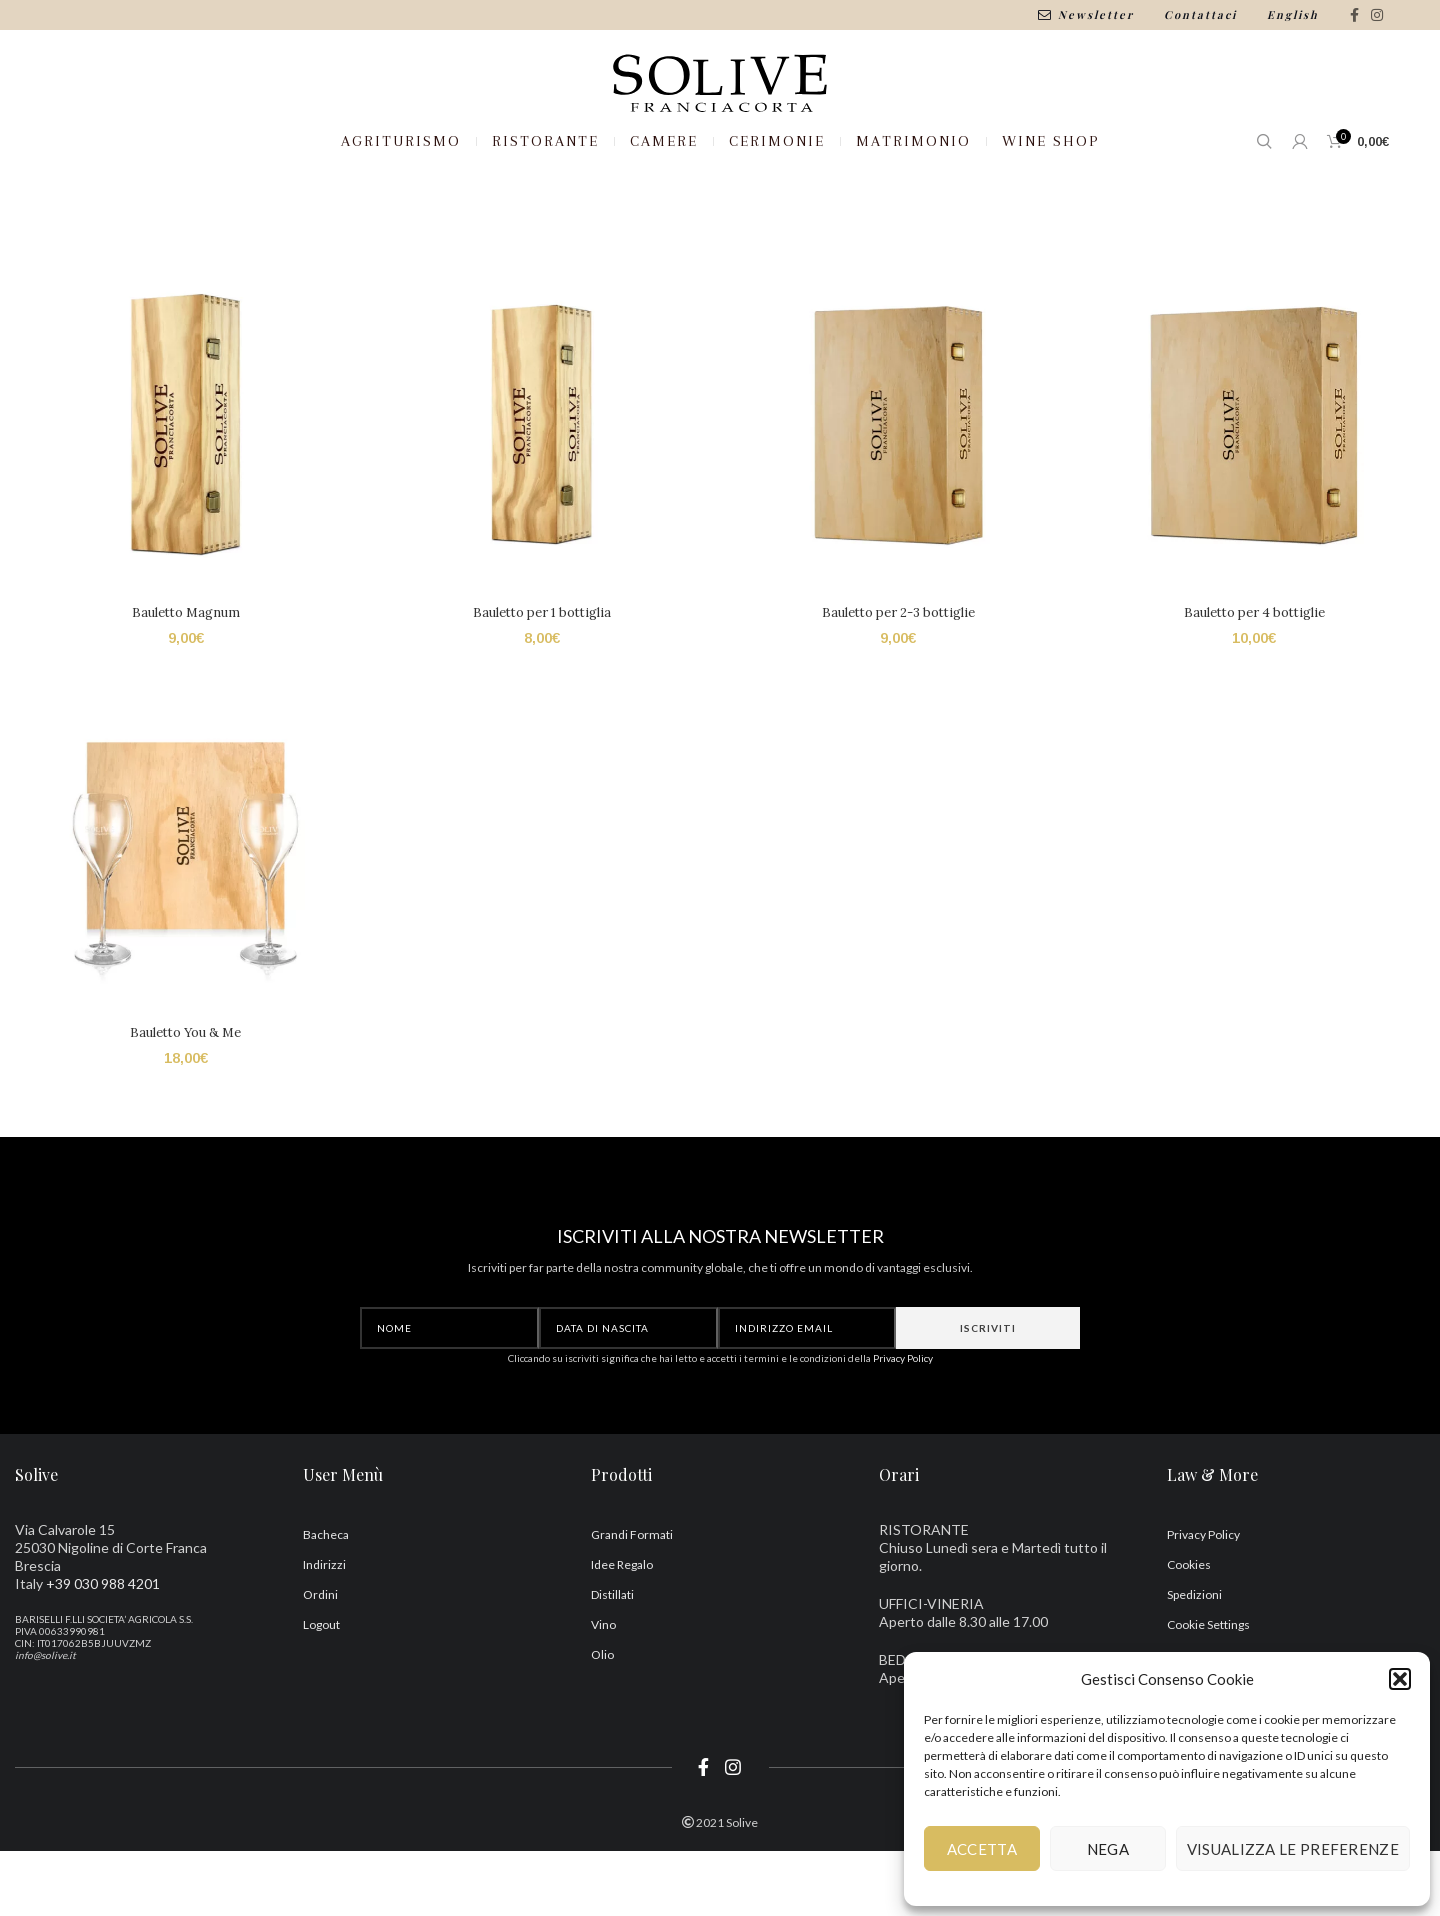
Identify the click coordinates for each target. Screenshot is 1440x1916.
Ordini (320, 1660)
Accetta (982, 1849)
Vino (603, 1690)
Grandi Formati (632, 1600)
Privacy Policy (903, 1424)
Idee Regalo (622, 1630)
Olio (602, 1720)
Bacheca (326, 1600)
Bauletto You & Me (183, 1098)
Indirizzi (324, 1630)
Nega (1108, 1849)
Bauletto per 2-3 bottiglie (899, 677)
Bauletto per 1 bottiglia (541, 677)
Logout (321, 1690)
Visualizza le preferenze (1293, 1849)
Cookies (1189, 1630)
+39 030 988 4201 (103, 1649)
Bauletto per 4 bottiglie (1256, 677)
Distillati (612, 1660)
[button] (1400, 1679)
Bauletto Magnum (184, 677)
